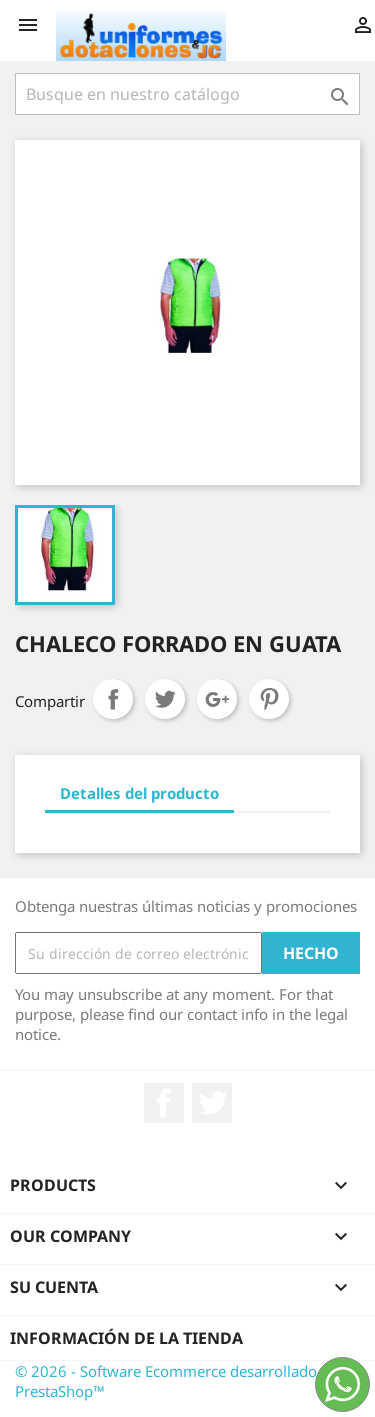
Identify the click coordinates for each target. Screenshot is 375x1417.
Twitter (212, 1103)
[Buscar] (187, 94)
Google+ (217, 699)
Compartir (113, 699)
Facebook (164, 1103)
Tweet (165, 699)
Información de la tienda (126, 1338)
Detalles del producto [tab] (139, 793)
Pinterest (269, 699)
